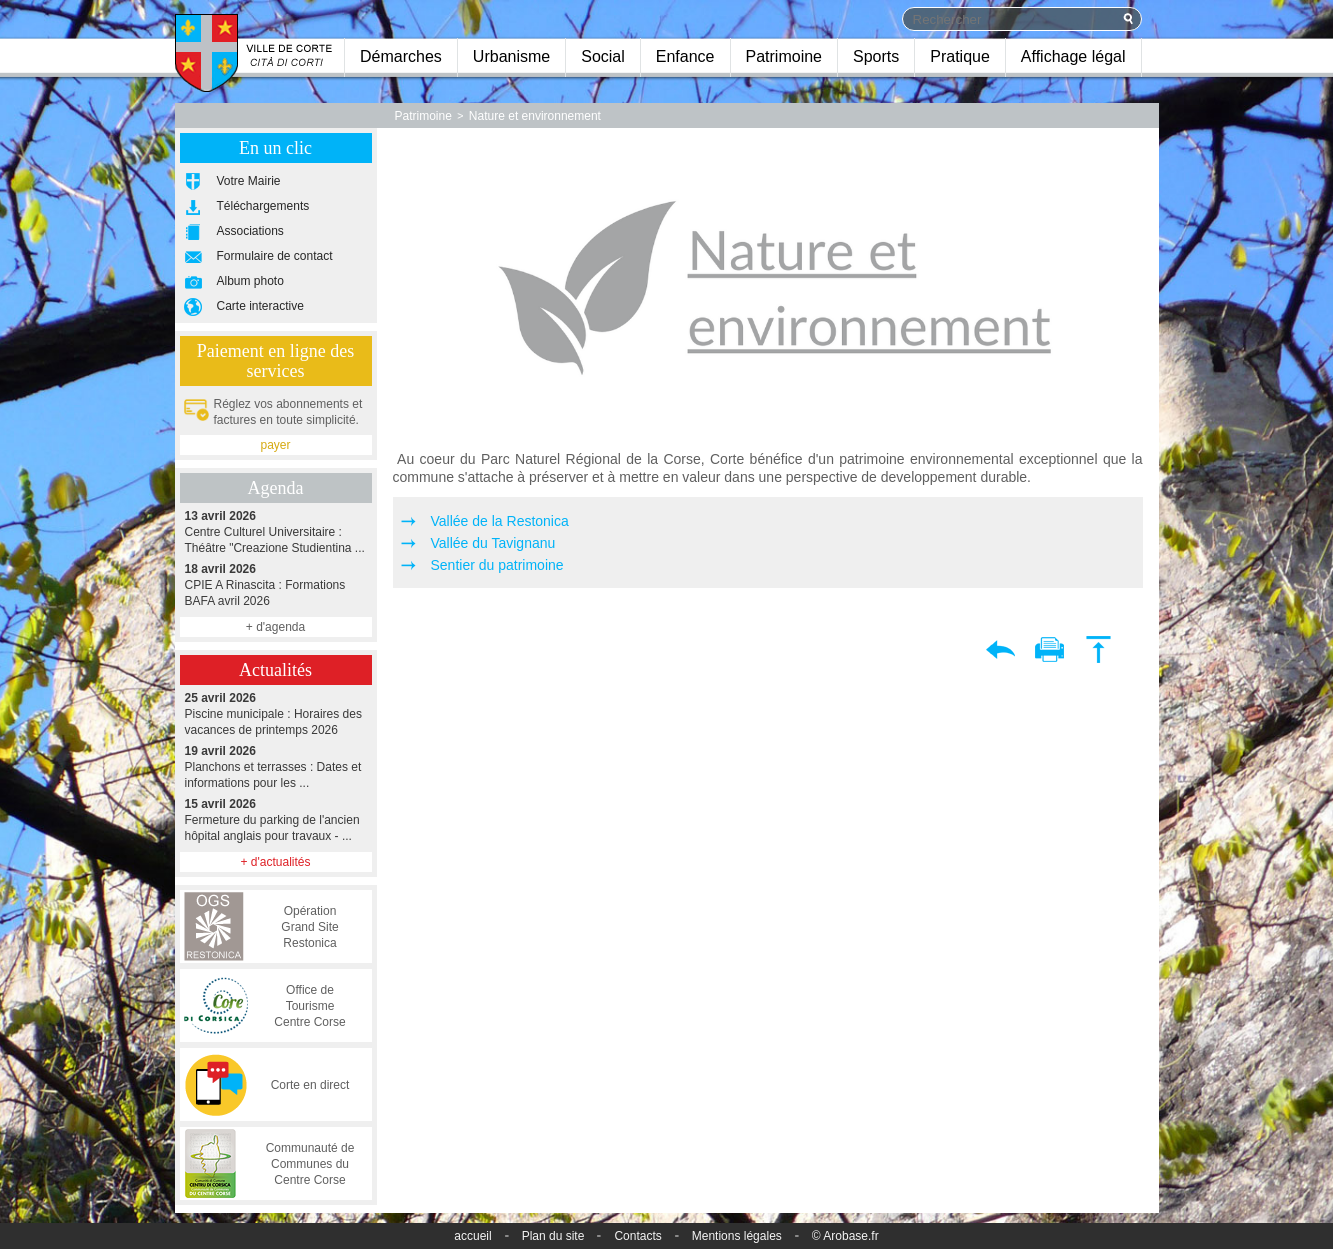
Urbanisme (511, 56)
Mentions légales (737, 1236)
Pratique (960, 56)
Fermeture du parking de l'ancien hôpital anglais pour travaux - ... (276, 819)
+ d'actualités (275, 862)
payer (275, 445)
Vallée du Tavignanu (493, 543)
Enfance (685, 56)
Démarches (401, 56)
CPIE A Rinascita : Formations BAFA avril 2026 (276, 584)
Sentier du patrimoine (497, 565)
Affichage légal (1073, 56)
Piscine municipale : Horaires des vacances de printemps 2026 (276, 713)
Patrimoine (784, 56)
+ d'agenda (275, 627)
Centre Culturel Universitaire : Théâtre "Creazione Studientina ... (276, 531)
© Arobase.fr (845, 1236)
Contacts (637, 1236)
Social (603, 56)
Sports (876, 56)
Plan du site (553, 1236)
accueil (472, 1236)
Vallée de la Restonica (500, 521)
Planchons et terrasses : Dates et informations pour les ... (276, 766)
